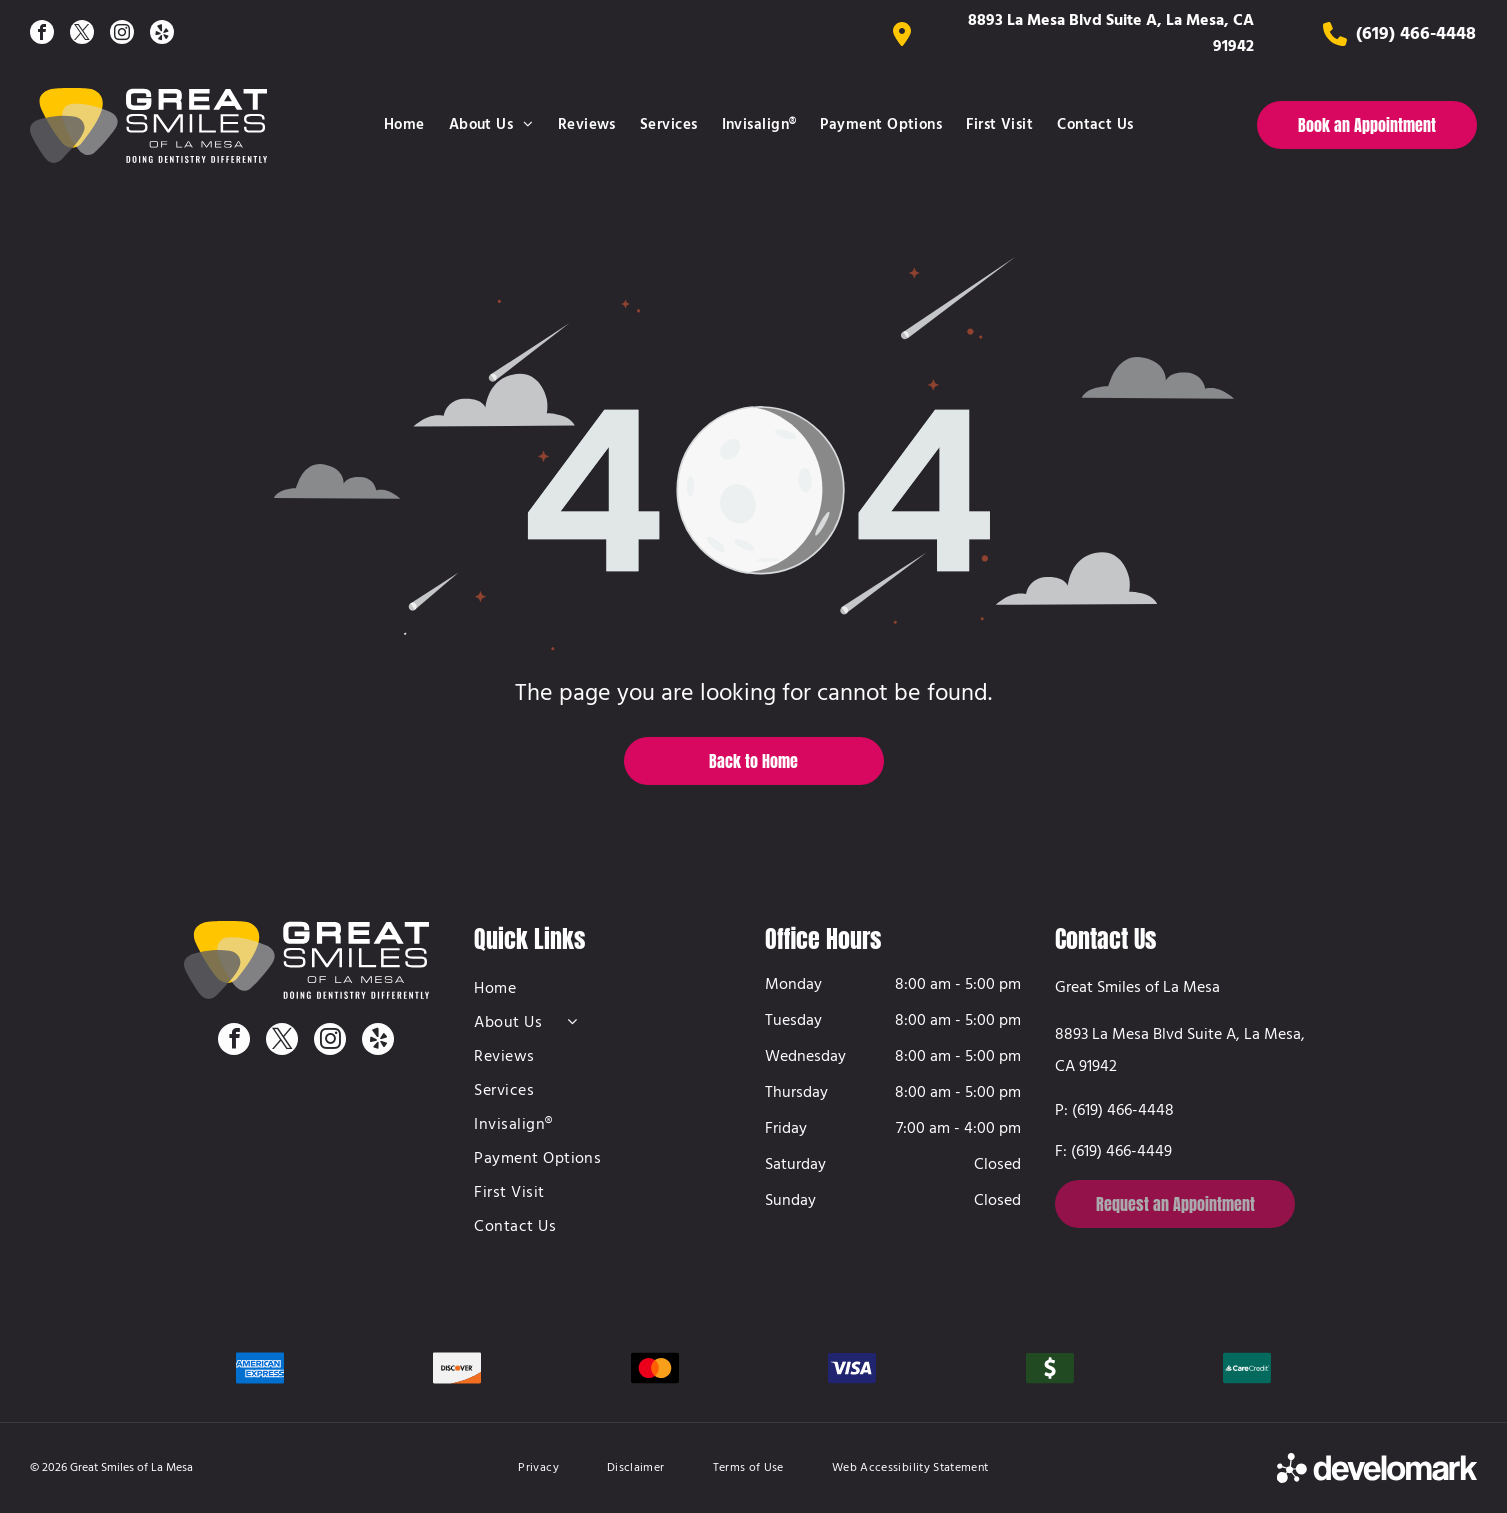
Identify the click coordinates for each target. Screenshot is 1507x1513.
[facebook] (42, 34)
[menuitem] (404, 125)
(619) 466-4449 (1121, 1152)
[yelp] (162, 34)
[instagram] (122, 34)
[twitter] (82, 34)
